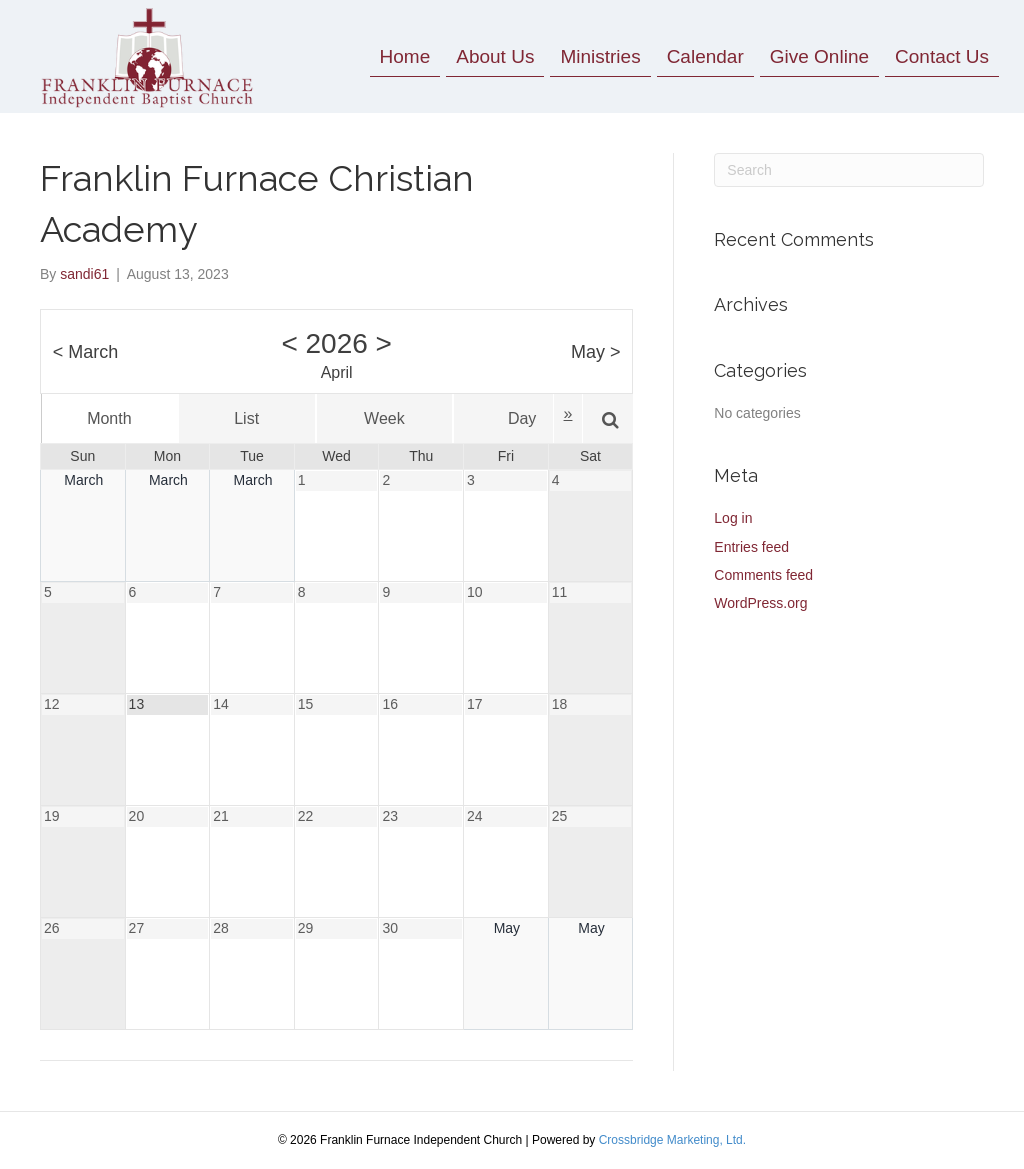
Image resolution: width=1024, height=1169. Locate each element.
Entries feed (751, 547)
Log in (733, 518)
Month (109, 418)
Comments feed (763, 575)
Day (522, 418)
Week (384, 418)
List (246, 418)
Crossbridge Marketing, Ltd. (672, 1140)
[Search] (849, 170)
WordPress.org (760, 603)
